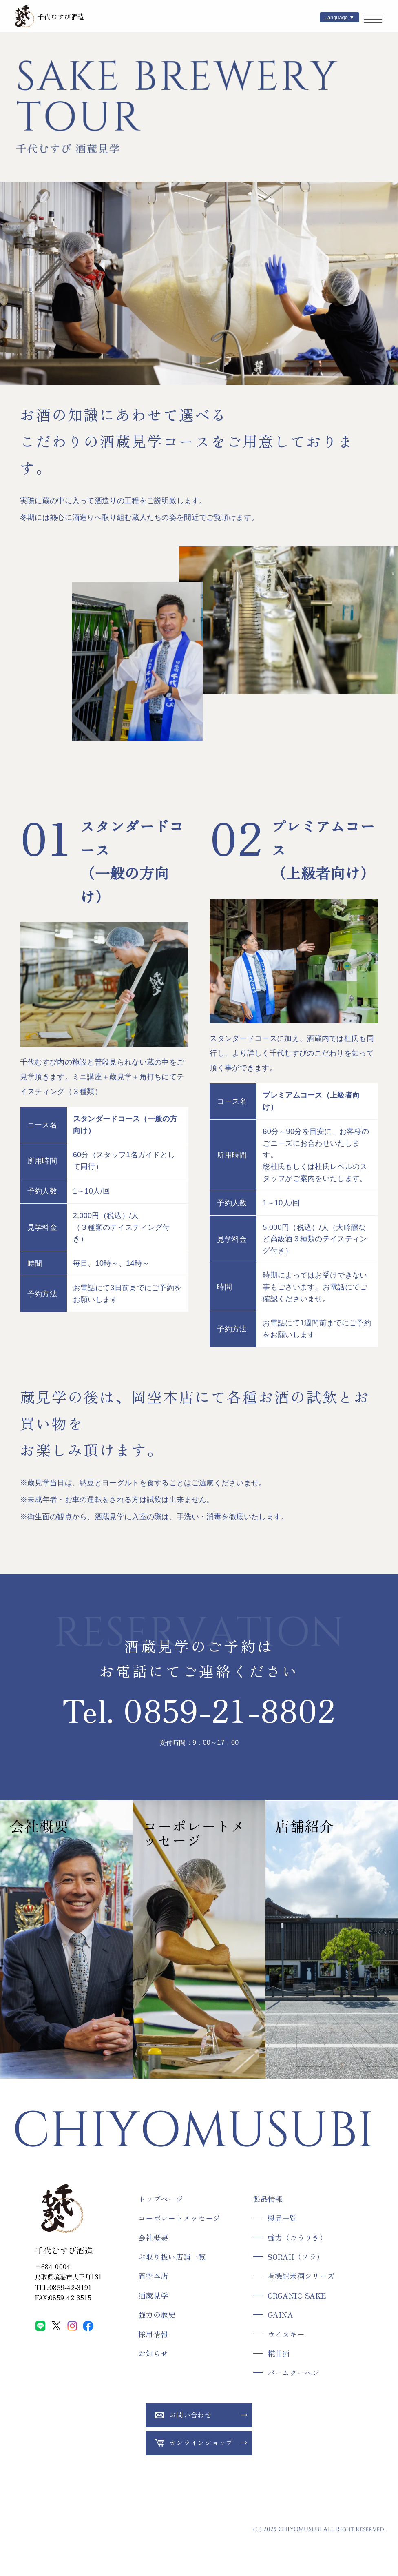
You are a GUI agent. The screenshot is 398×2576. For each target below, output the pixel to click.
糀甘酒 (279, 2353)
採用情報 (153, 2334)
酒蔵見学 (153, 2295)
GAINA (281, 2314)
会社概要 (153, 2237)
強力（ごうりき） (297, 2237)
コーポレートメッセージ (179, 2217)
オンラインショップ (194, 2442)
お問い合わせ (183, 2415)
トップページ (160, 2198)
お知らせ (153, 2353)
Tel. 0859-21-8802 (199, 1709)
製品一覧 (282, 2217)
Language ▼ (339, 17)
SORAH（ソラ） (296, 2256)
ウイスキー (286, 2334)
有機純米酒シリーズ (301, 2275)
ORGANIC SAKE (297, 2295)
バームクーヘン (294, 2372)
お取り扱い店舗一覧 (172, 2256)
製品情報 (268, 2198)
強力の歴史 (157, 2314)
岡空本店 (153, 2275)
